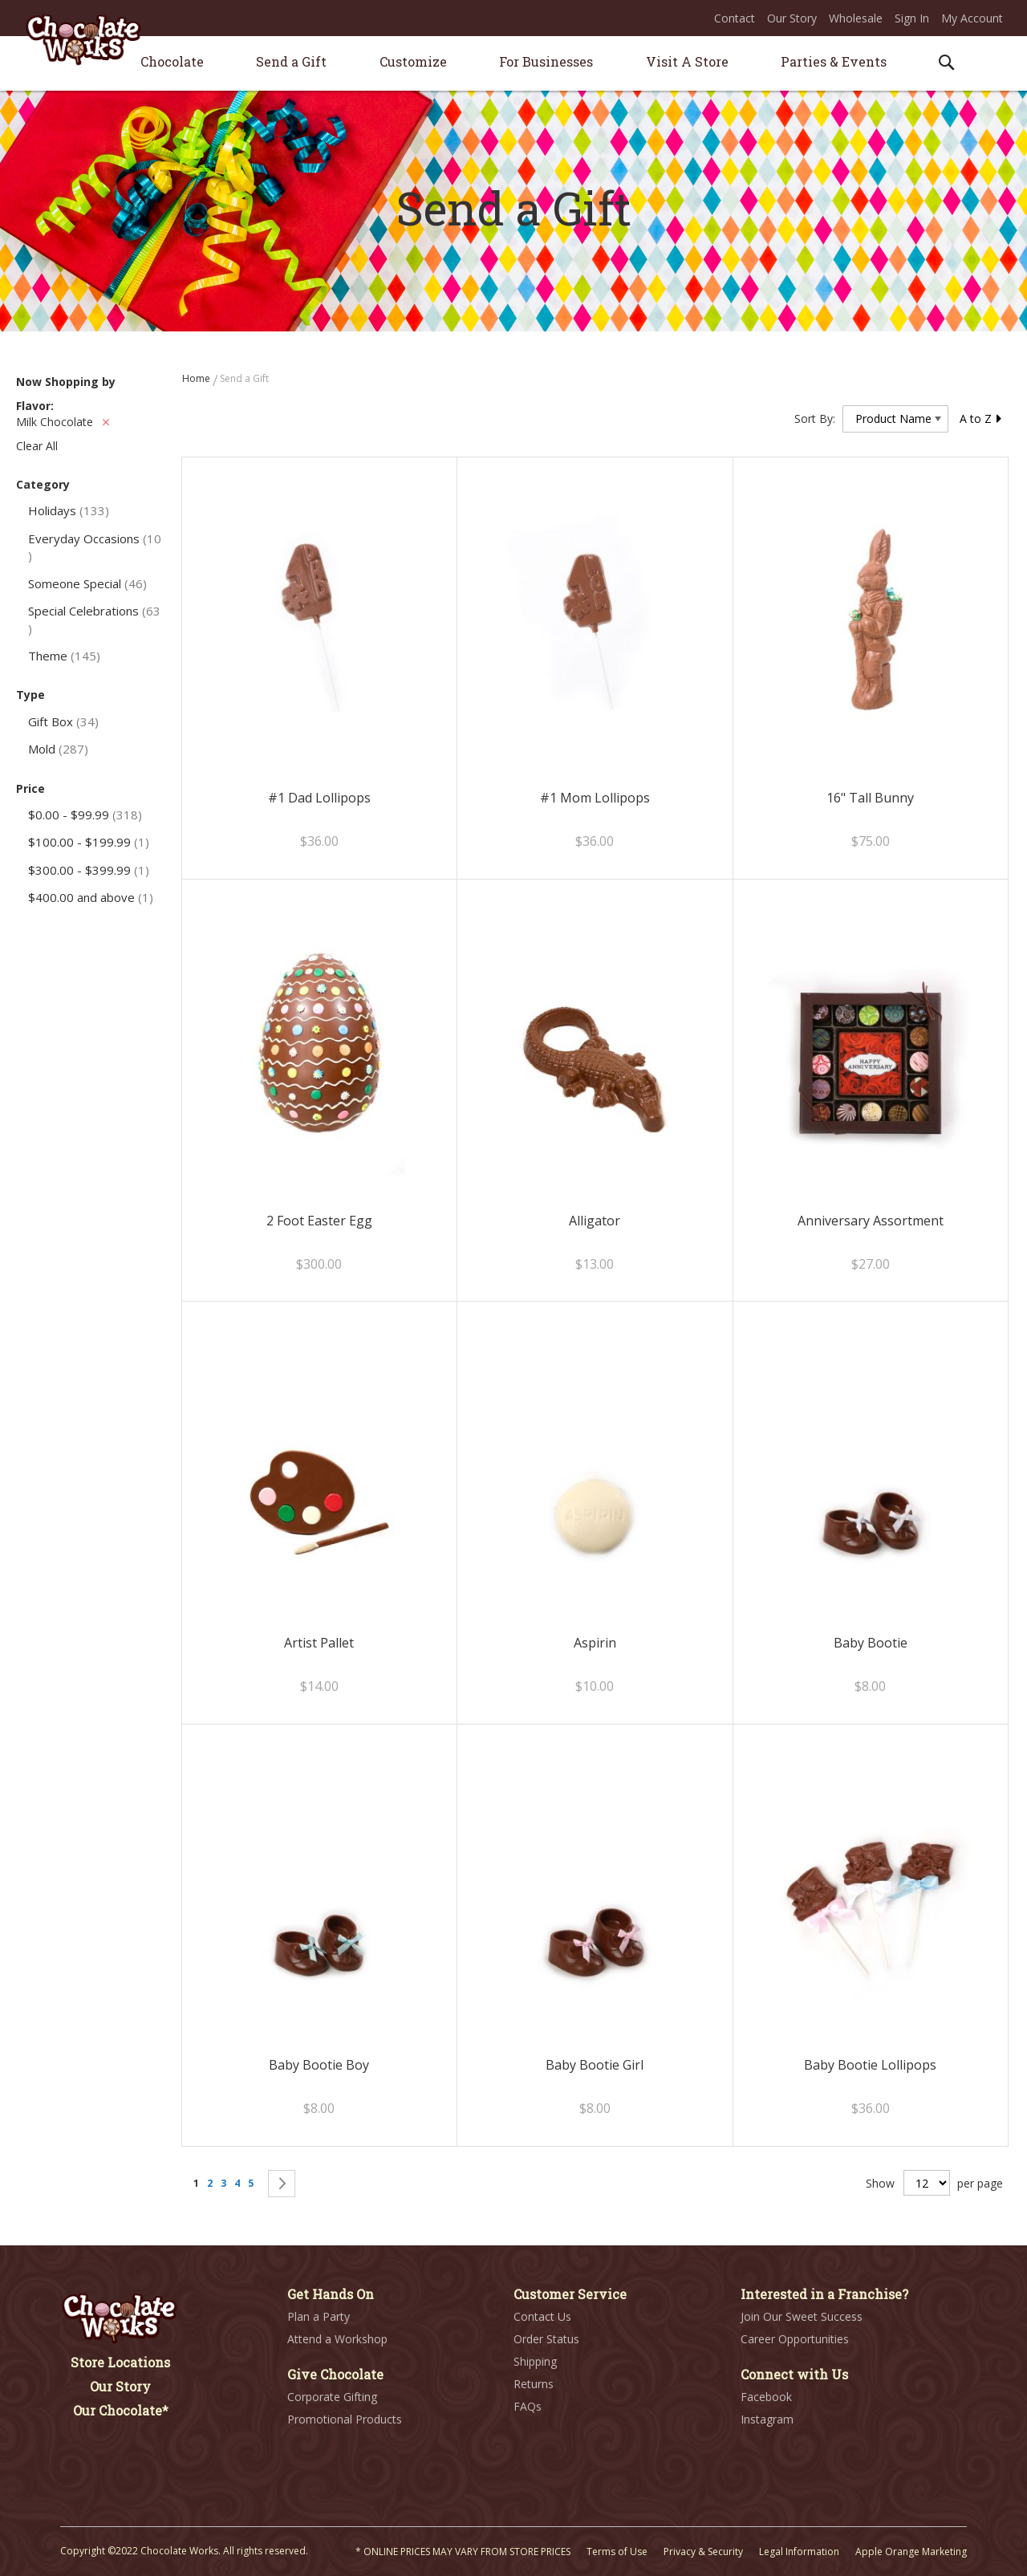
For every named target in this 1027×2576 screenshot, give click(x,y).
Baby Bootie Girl (594, 2065)
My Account (972, 18)
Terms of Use (617, 2551)
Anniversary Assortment (871, 1220)
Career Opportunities (795, 2338)
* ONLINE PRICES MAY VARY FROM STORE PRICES (462, 2551)
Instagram (767, 2419)
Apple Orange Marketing (911, 2551)
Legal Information (799, 2551)
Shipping (535, 2361)
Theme (64, 656)
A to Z (981, 418)
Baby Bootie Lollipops (870, 2065)
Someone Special (87, 583)
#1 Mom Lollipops (595, 798)
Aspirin (595, 1643)
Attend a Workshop (337, 2338)
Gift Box (63, 721)
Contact (734, 18)
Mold (58, 749)
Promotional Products (344, 2419)
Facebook (766, 2396)
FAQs (528, 2406)
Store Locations (120, 2362)
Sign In (912, 18)
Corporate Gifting (332, 2396)
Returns (534, 2383)
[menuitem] (172, 61)
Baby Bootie (870, 1643)
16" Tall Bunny (870, 798)
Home (197, 378)
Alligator (594, 1220)
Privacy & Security (703, 2551)
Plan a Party (318, 2316)
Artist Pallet (319, 1643)
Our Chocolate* (120, 2410)
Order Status (546, 2338)
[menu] (513, 63)
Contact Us (542, 2316)
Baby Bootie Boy (319, 2065)
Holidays (68, 510)
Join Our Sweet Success (802, 2316)
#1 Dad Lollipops (319, 798)
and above (90, 897)
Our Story (792, 18)
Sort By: (814, 418)
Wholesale (856, 18)
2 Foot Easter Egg (319, 1220)
